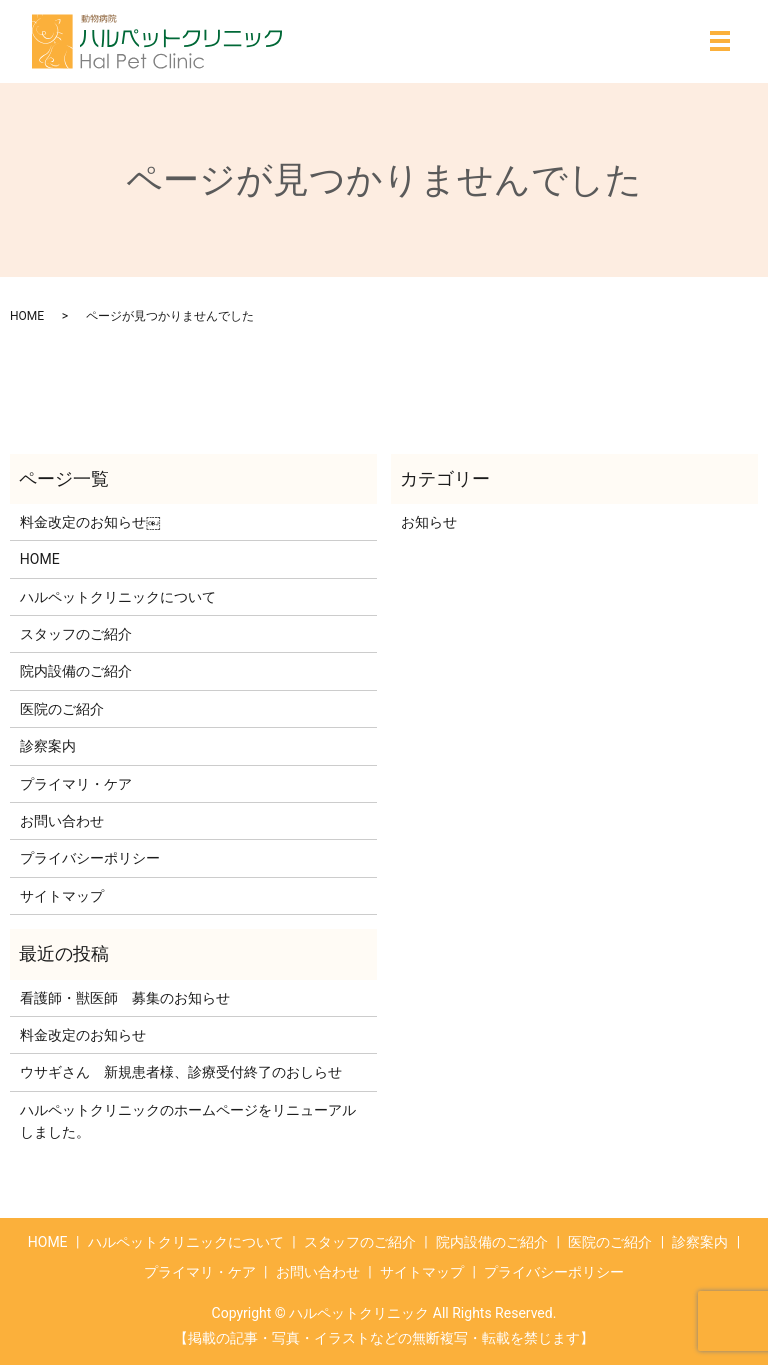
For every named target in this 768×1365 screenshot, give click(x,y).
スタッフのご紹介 (76, 634)
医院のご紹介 (62, 709)
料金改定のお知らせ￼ (90, 522)
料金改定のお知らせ (83, 1035)
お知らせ (429, 522)
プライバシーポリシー (90, 858)
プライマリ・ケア (76, 784)
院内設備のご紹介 (76, 671)
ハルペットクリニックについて (118, 597)
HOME (27, 316)
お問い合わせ (62, 821)
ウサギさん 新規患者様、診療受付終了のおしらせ (181, 1072)
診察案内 (48, 746)
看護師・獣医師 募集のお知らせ (125, 998)
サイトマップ (62, 896)
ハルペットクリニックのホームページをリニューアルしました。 (188, 1121)
